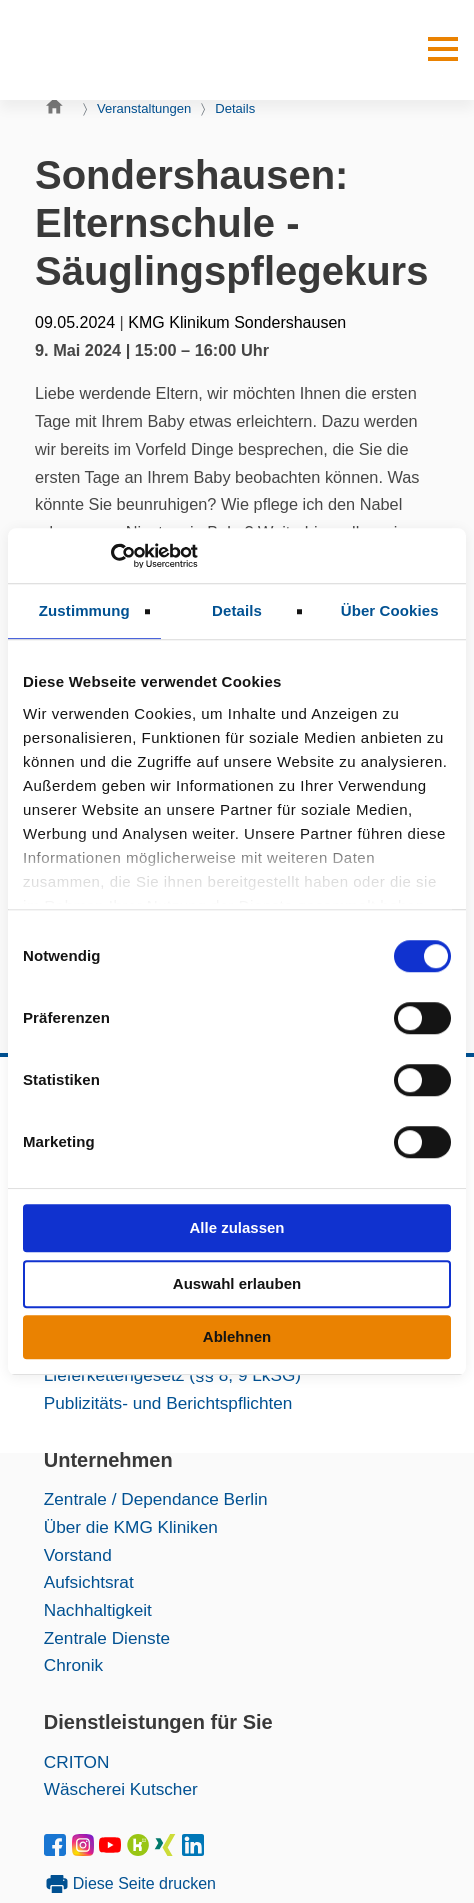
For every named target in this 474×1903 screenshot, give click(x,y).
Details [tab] (237, 610)
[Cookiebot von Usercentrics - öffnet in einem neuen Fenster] (110, 556)
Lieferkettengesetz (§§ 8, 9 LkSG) (172, 1375)
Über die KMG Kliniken (131, 1527)
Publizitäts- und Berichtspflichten (168, 1403)
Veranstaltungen (144, 108)
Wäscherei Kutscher (121, 1789)
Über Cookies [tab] (390, 610)
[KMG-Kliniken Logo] (106, 50)
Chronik (73, 1665)
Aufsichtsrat (89, 1582)
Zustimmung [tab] (84, 610)
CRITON (77, 1762)
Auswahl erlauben (237, 1283)
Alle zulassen (236, 1227)
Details (235, 108)
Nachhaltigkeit (98, 1610)
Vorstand (78, 1555)
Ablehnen (237, 1336)
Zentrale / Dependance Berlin (156, 1499)
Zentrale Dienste (107, 1638)
